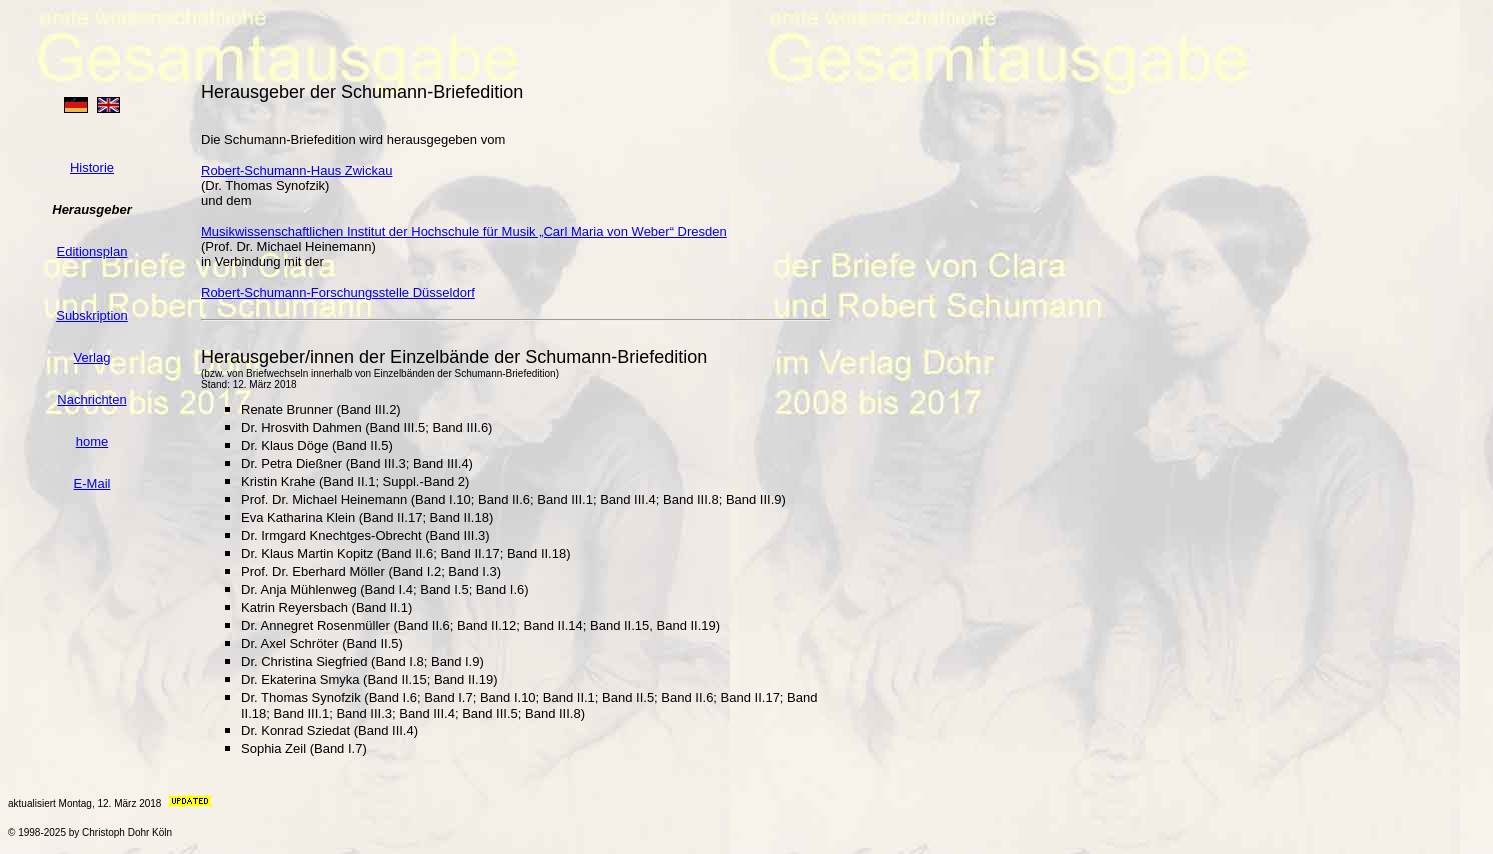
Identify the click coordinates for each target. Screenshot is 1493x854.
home (92, 441)
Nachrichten (91, 399)
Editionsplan (92, 251)
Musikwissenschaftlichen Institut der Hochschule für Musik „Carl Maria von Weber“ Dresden (464, 231)
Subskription (92, 315)
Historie (92, 167)
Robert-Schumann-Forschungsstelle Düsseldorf (338, 292)
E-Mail (92, 483)
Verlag (92, 357)
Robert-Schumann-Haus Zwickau (296, 170)
